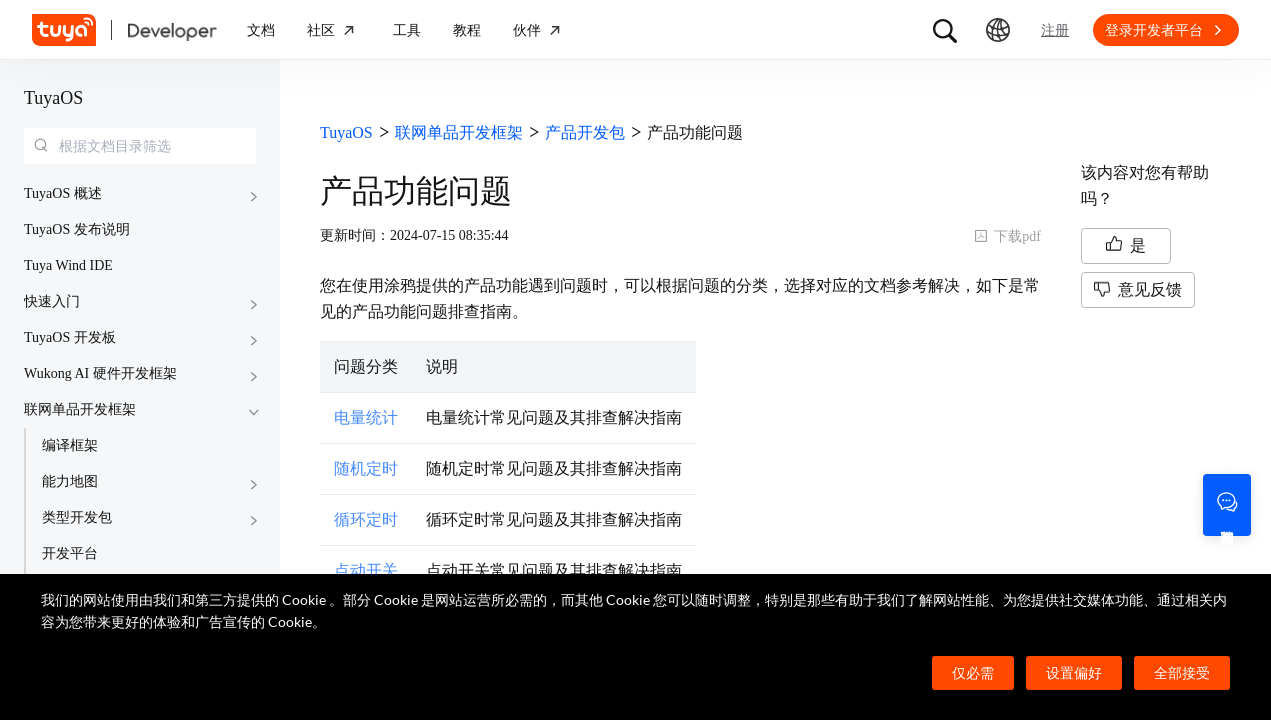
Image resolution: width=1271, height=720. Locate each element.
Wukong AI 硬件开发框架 (100, 373)
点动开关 (366, 570)
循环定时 (366, 519)
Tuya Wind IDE (68, 265)
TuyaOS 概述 (63, 193)
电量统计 (366, 417)
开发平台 (70, 553)
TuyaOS (53, 98)
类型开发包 (77, 517)
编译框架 (70, 445)
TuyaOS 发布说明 (77, 229)
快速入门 (52, 301)
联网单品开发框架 (80, 409)
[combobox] (140, 146)
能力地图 (70, 481)
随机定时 (366, 468)
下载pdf (1007, 236)
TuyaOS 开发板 (70, 337)
